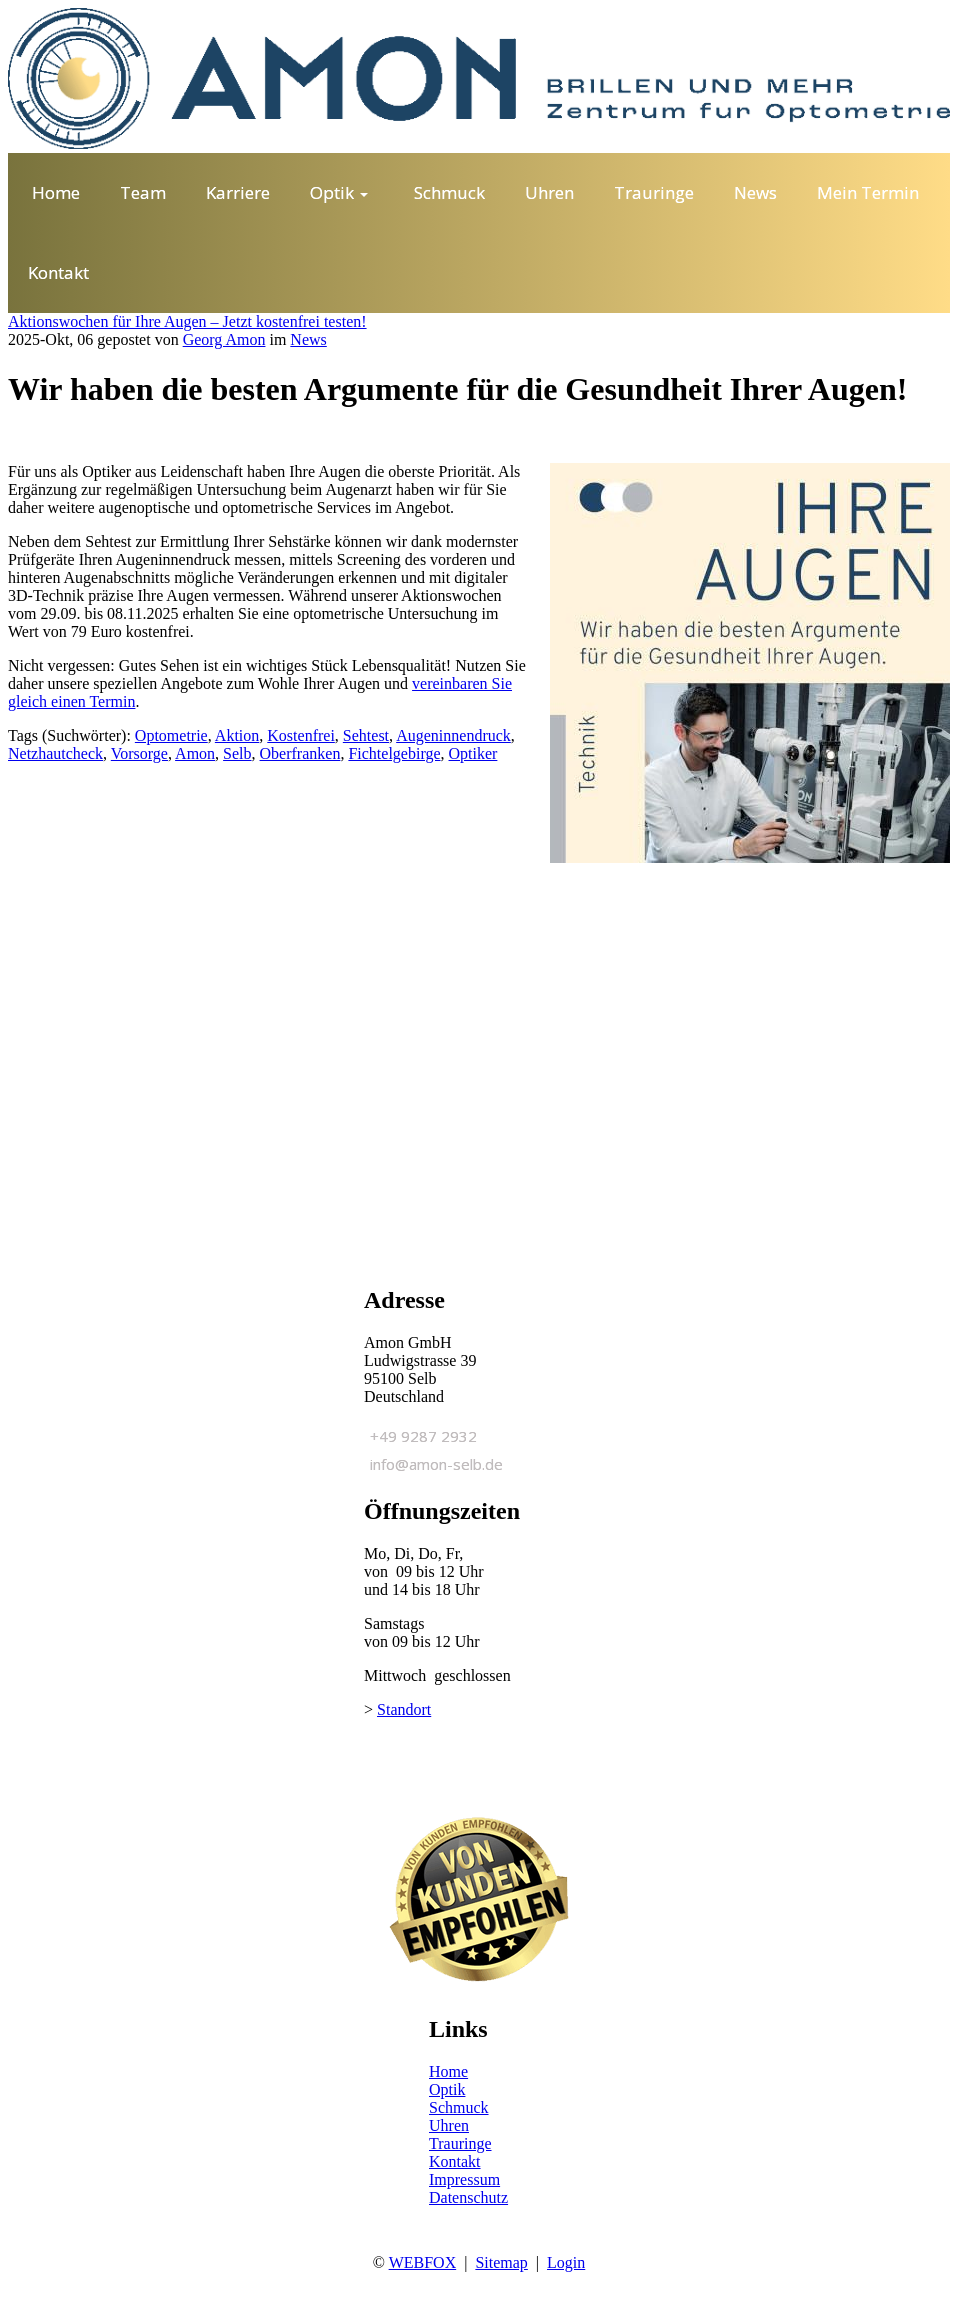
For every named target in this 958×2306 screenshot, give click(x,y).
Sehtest (366, 735)
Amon (195, 753)
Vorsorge (139, 753)
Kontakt (455, 2161)
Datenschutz (468, 2197)
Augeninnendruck (453, 735)
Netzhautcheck (55, 753)
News (308, 339)
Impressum (464, 2179)
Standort (404, 1709)
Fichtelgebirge (394, 753)
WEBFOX (423, 2262)
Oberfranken (300, 753)
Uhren (449, 2125)
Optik (447, 2089)
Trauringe (460, 2143)
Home (448, 2071)
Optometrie (171, 735)
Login (566, 2262)
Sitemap (501, 2262)
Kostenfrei (301, 735)
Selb (237, 753)
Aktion (237, 735)
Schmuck (459, 2107)
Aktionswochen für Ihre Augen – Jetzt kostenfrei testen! (187, 321)
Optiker (473, 753)
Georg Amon (224, 339)
